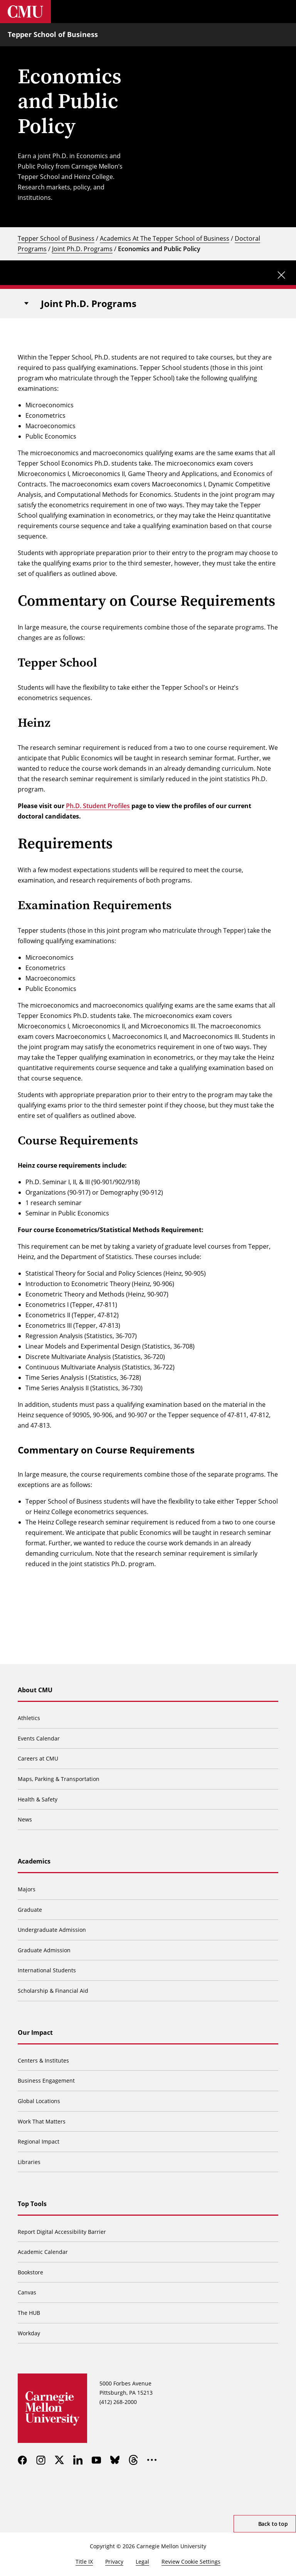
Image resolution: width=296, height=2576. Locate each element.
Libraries (29, 2162)
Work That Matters (42, 2121)
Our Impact (35, 2032)
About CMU (35, 1690)
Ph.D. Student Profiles (98, 806)
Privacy (114, 2561)
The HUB (29, 2312)
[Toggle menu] (284, 11)
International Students (47, 1970)
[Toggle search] (261, 11)
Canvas (27, 2292)
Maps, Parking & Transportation (58, 1779)
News (25, 1819)
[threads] (133, 2460)
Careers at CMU (38, 1758)
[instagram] (40, 2460)
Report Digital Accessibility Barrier (62, 2231)
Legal (142, 2561)
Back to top (273, 2523)
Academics (34, 1861)
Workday (29, 2333)
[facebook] (22, 2460)
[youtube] (96, 2460)
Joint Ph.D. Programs (82, 249)
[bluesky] (114, 2460)
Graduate (30, 1909)
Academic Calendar (43, 2251)
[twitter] (59, 2460)
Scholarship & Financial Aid (53, 1990)
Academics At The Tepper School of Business (164, 238)
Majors (26, 1889)
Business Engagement (46, 2080)
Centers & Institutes (43, 2060)
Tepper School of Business (53, 34)
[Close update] (281, 275)
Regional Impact (38, 2141)
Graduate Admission (44, 1950)
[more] (151, 2460)
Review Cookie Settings (190, 2561)
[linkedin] (77, 2460)
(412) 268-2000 (118, 2402)
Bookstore (30, 2272)
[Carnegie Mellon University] (25, 11)
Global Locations (39, 2101)
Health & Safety (37, 1799)
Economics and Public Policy (159, 249)
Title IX (84, 2561)
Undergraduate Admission (52, 1929)
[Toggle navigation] (26, 303)
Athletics (29, 1718)
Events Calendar (39, 1738)
